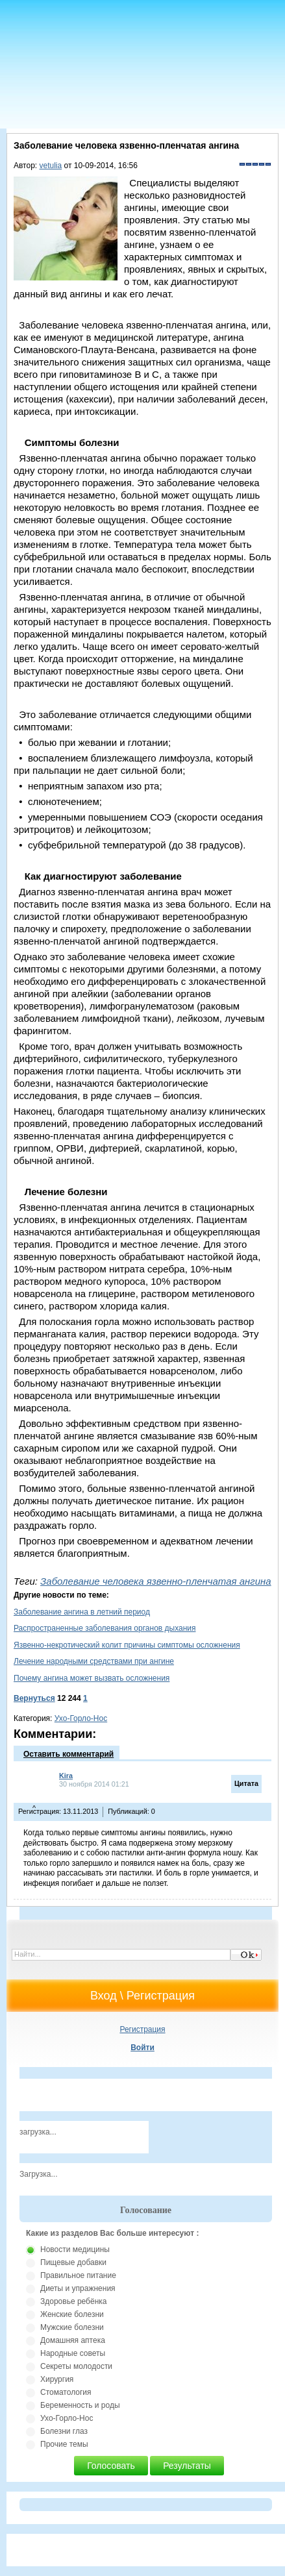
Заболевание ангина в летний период (82, 1611)
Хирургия (56, 2379)
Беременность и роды (80, 2405)
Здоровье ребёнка (73, 2301)
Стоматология (66, 2392)
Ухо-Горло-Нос (81, 1718)
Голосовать (111, 2465)
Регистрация (142, 2029)
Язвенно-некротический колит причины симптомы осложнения (127, 1645)
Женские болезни (72, 2314)
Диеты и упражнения (78, 2288)
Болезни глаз (64, 2431)
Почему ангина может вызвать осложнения (91, 1678)
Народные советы (72, 2353)
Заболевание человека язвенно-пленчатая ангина (155, 1581)
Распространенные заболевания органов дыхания (105, 1628)
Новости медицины (75, 2249)
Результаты (187, 2465)
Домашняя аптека (72, 2340)
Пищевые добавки (73, 2262)
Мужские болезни (72, 2327)
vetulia (51, 165)
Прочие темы (64, 2444)
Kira (66, 1775)
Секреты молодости (76, 2366)
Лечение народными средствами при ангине (94, 1661)
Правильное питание (78, 2275)
